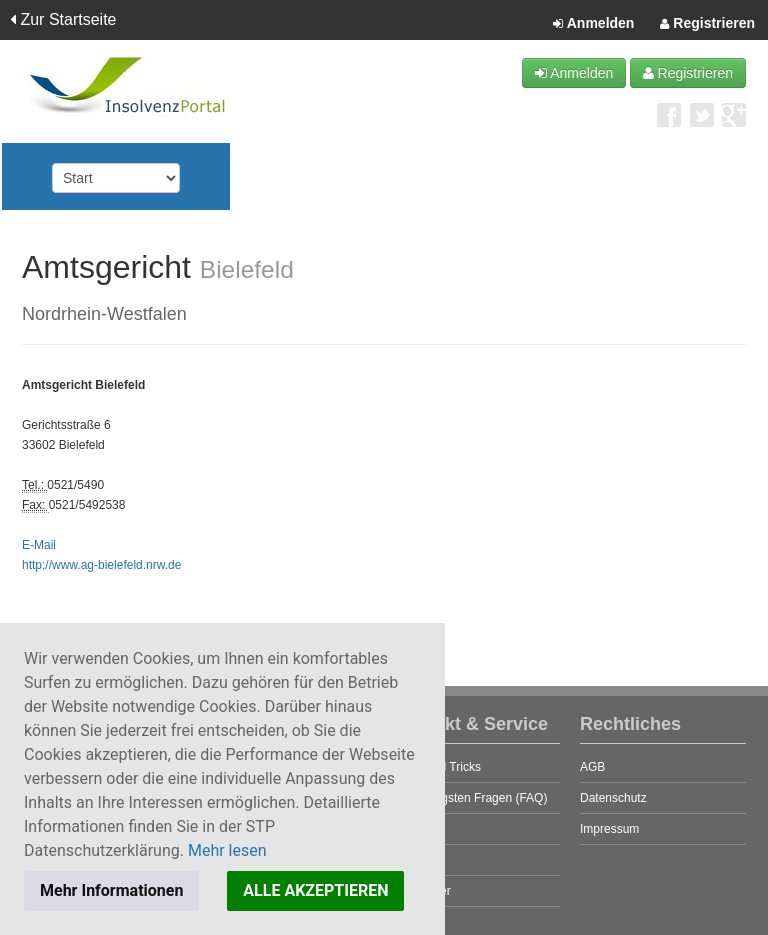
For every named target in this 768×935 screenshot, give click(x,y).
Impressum (609, 829)
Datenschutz (613, 798)
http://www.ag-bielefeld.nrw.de (101, 565)
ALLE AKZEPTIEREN (315, 890)
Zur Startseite (63, 19)
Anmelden (593, 24)
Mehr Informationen (111, 890)
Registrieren (707, 24)
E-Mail (39, 545)
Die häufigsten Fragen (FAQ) (470, 798)
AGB (592, 767)
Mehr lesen (227, 850)
